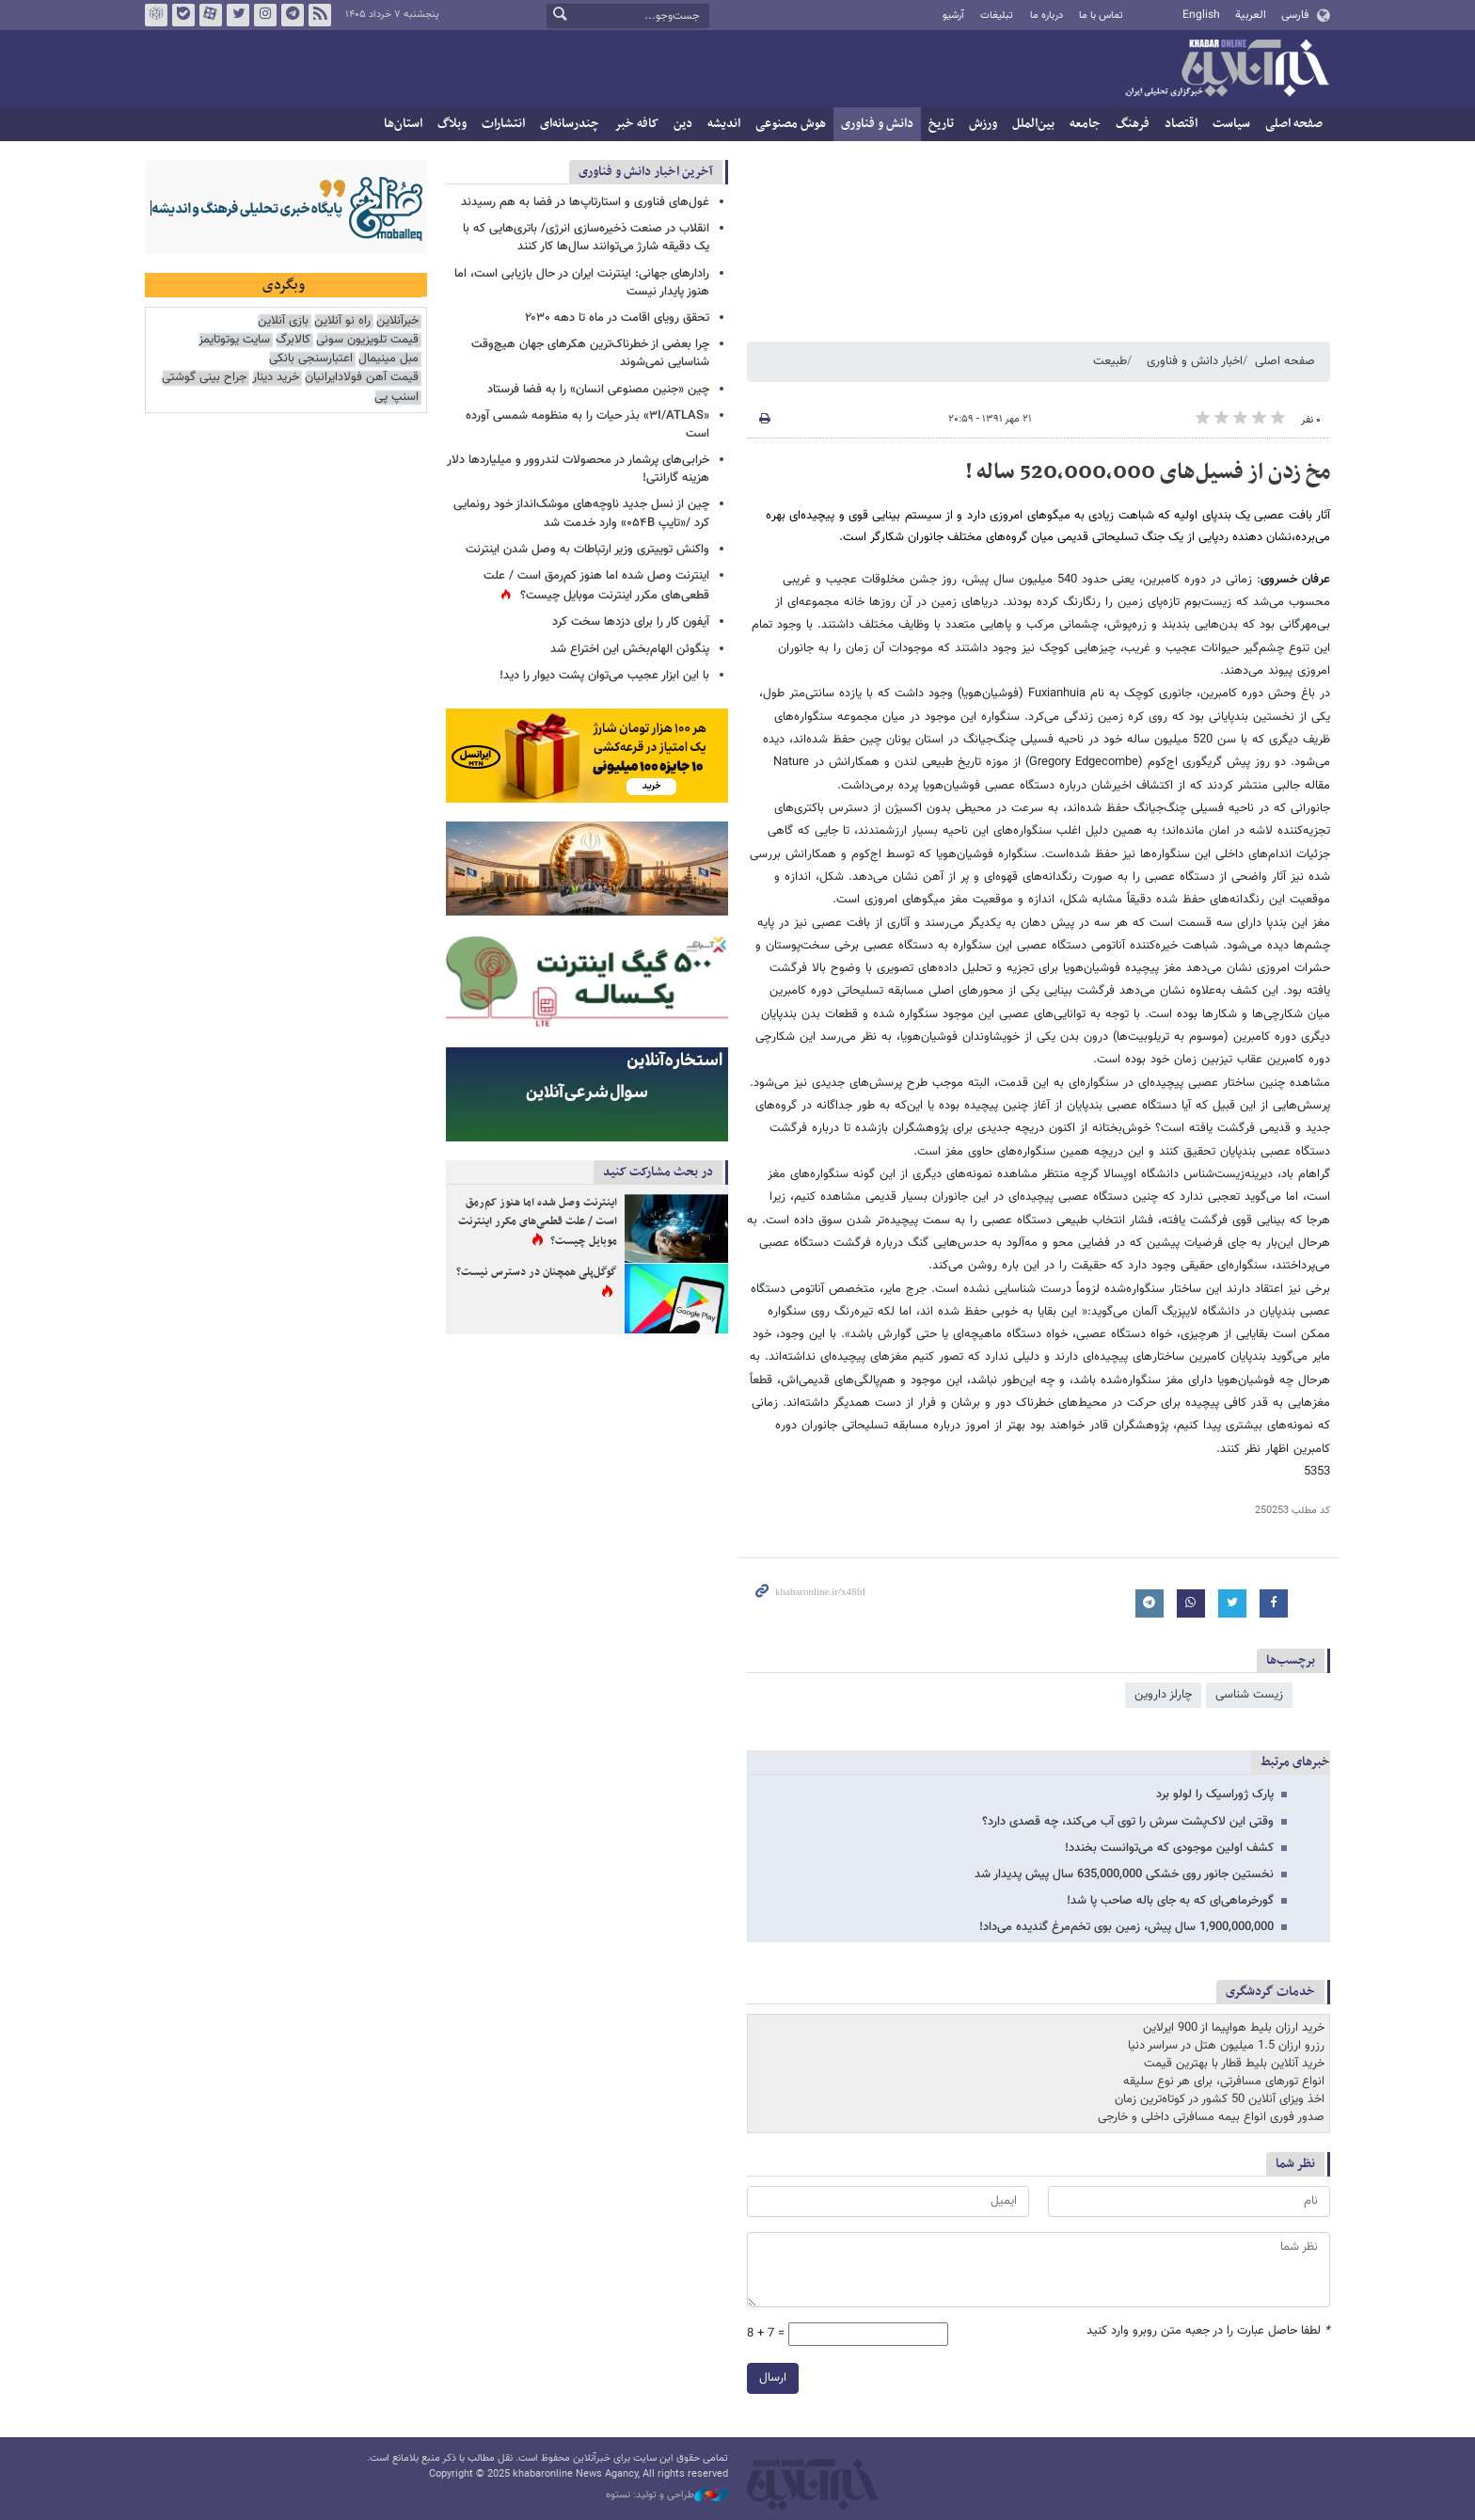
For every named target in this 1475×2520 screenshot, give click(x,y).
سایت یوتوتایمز (234, 340)
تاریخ (941, 124)
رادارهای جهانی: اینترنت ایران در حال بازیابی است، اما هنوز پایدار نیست (581, 282)
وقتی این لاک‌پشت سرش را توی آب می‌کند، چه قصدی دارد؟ (1128, 1821)
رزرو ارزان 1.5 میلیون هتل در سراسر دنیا (1226, 2045)
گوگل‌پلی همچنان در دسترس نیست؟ (536, 1272)
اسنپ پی (396, 398)
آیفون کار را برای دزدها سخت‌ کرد (630, 622)
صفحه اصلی (1294, 124)
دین (683, 124)
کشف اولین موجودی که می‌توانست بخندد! (1169, 1848)
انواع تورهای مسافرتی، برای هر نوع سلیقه (1223, 2081)
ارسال (772, 2377)
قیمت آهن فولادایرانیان (362, 378)
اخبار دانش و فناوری (1195, 361)
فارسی (1294, 15)
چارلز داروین (1163, 1694)
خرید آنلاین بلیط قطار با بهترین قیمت (1234, 2063)
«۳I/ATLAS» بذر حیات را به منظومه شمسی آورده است (587, 425)
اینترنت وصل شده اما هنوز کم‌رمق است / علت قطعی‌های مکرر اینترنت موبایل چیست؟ (596, 585)
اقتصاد (1181, 124)
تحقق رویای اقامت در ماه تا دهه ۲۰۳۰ (613, 318)
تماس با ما (1101, 16)
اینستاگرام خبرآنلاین (265, 15)
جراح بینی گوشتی (204, 378)
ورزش (983, 124)
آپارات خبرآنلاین (210, 15)
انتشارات (503, 124)
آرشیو (953, 16)
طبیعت (1110, 361)
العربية (1250, 15)
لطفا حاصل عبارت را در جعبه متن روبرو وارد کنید (1208, 2331)
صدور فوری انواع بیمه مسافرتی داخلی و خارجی (1211, 2117)
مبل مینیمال (388, 359)
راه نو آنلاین (342, 321)
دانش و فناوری (877, 124)
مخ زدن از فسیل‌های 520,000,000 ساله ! (1147, 472)
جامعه (1085, 124)
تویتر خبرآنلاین (238, 15)
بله (183, 15)
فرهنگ (1133, 124)
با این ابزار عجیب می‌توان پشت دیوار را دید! (604, 675)
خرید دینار (275, 378)
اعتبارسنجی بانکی (311, 359)
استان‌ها (403, 124)
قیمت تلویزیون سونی (367, 340)
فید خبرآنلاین (319, 15)
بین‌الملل (1033, 124)
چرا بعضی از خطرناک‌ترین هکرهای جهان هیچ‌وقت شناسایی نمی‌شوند (590, 353)
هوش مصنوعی (790, 124)
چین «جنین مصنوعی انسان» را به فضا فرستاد (598, 389)
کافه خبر (636, 124)
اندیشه (723, 124)
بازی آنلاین (283, 321)
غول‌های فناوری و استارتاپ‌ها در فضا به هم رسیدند (585, 202)
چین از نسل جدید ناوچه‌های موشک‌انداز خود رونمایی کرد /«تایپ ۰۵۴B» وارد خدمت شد (581, 513)
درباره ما (1046, 16)
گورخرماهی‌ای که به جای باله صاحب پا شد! (1170, 1900)
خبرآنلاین (1226, 69)
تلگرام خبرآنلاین (292, 15)
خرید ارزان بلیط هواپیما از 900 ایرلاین (1233, 2027)
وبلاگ (452, 124)
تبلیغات (996, 16)
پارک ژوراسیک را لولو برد (1215, 1794)
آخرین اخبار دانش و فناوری (646, 172)
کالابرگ (293, 340)
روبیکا (156, 15)
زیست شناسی (1249, 1694)
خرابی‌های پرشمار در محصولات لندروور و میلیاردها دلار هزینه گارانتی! (578, 469)
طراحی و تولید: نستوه (667, 2495)
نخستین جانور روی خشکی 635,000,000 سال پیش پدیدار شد (1124, 1874)
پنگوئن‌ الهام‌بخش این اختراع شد (629, 649)
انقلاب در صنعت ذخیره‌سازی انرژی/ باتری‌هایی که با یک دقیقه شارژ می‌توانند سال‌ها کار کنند (586, 237)
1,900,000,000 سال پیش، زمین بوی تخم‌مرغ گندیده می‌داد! (1126, 1927)
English (1201, 15)
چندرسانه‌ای (569, 124)
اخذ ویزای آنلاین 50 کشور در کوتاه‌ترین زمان (1219, 2099)
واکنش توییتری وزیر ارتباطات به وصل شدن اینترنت (587, 549)
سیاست (1231, 124)
